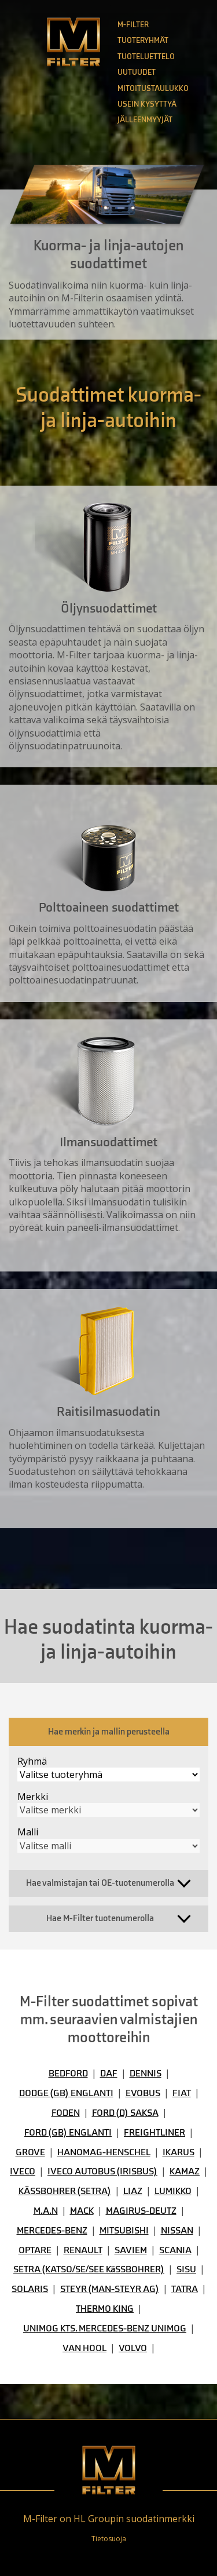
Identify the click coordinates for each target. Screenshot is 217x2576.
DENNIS (145, 2073)
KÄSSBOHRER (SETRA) (65, 2191)
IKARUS (178, 2152)
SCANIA (175, 2250)
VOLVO (133, 2348)
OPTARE (35, 2250)
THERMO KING (105, 2309)
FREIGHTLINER (154, 2132)
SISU (186, 2269)
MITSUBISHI (124, 2230)
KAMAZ (185, 2171)
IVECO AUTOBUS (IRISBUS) (102, 2171)
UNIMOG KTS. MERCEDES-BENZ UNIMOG (104, 2328)
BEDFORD (68, 2073)
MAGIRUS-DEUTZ (141, 2211)
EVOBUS (143, 2093)
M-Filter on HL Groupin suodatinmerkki (108, 2518)
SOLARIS (30, 2289)
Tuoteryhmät (142, 40)
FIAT (181, 2093)
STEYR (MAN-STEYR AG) (109, 2289)
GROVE (30, 2152)
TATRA (184, 2289)
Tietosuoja (108, 2539)
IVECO (22, 2171)
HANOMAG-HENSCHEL (103, 2152)
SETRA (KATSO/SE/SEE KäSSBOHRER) (88, 2269)
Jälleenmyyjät (144, 120)
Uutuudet (136, 72)
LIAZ (132, 2191)
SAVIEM (131, 2250)
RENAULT (83, 2250)
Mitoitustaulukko (153, 88)
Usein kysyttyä (146, 104)
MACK (82, 2211)
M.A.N (46, 2211)
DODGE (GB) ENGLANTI (66, 2093)
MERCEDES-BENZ (52, 2230)
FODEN (66, 2113)
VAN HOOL (84, 2348)
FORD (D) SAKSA (125, 2113)
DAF (108, 2073)
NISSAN (177, 2230)
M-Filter (133, 25)
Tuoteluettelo (146, 56)
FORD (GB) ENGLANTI (68, 2132)
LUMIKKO (173, 2191)
